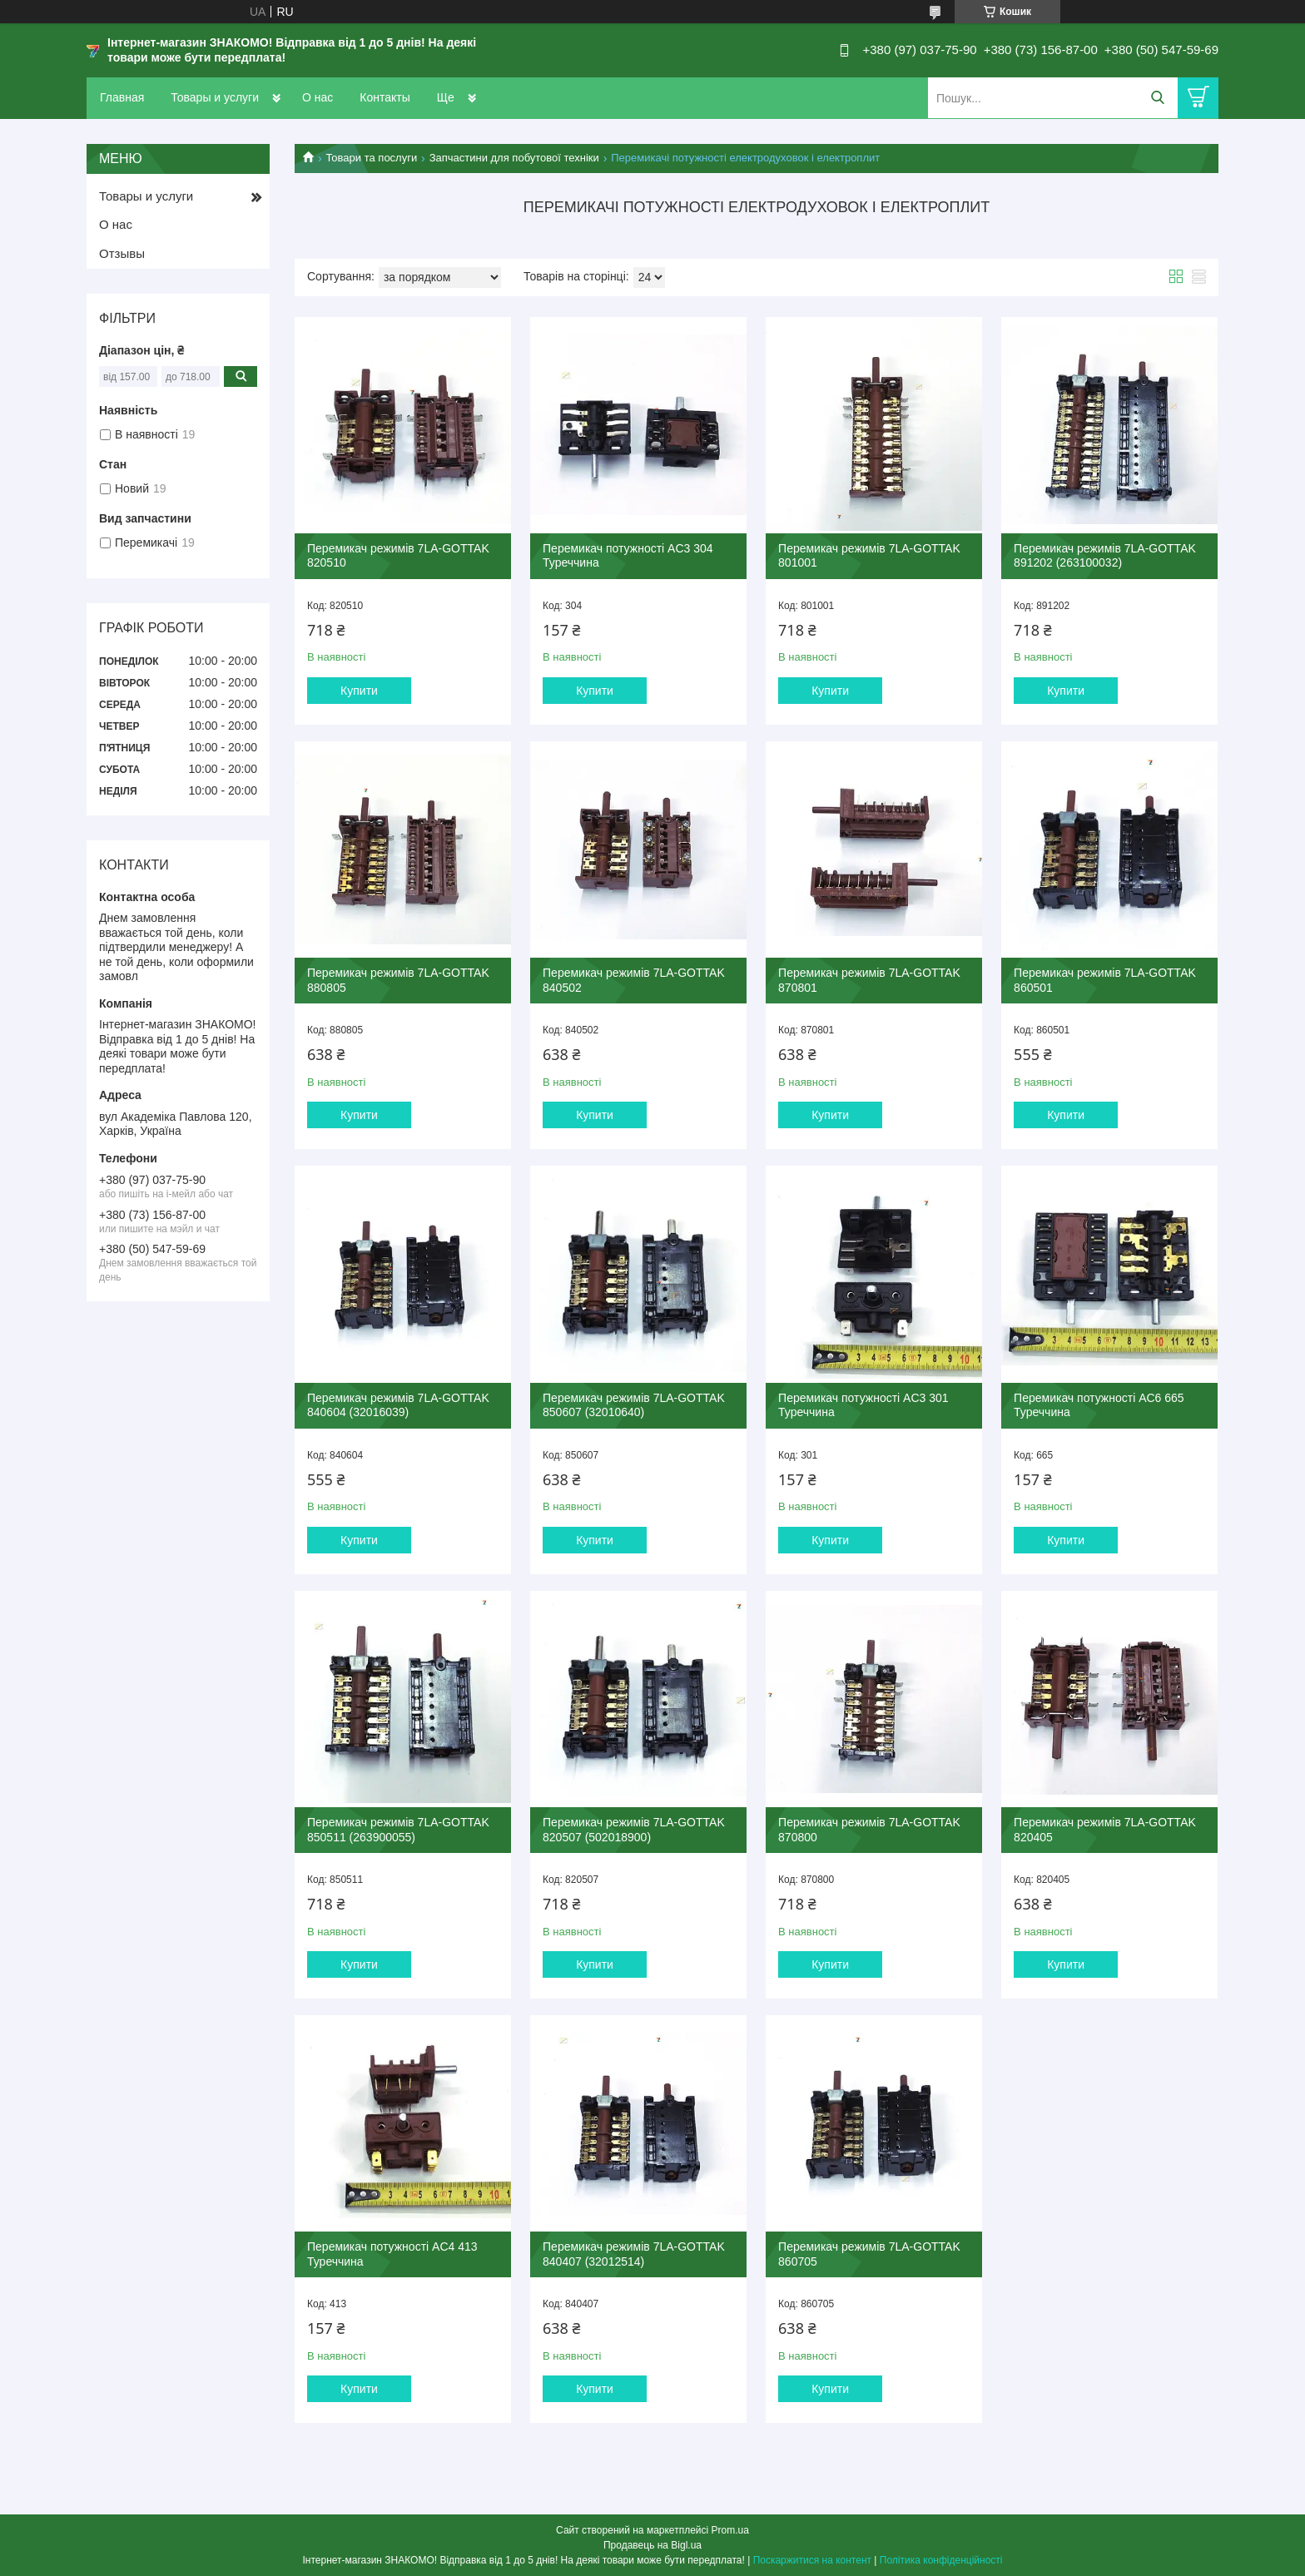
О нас (317, 97)
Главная (122, 97)
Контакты (384, 97)
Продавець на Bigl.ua (652, 2545)
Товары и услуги (215, 97)
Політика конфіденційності (941, 2560)
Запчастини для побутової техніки (514, 157)
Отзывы (122, 253)
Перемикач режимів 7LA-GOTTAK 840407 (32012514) (634, 2254)
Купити (359, 690)
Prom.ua (730, 2530)
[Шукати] (1157, 97)
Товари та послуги (371, 157)
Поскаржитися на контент (812, 2560)
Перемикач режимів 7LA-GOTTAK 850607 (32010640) (634, 1405)
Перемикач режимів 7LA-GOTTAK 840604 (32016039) (398, 1405)
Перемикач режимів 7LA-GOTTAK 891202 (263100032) (1105, 556)
